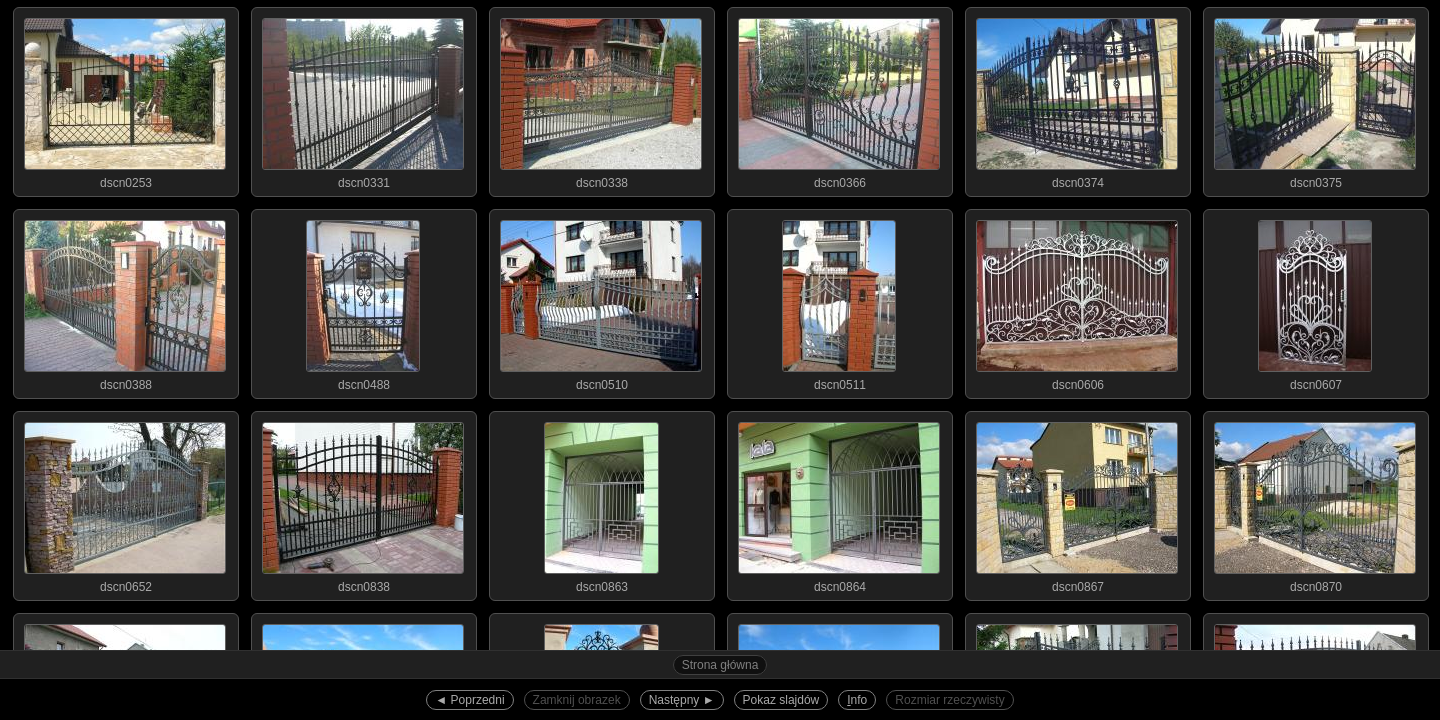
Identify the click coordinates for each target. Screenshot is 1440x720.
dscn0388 (125, 301)
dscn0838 (363, 503)
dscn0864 (839, 503)
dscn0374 (1077, 99)
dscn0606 (1077, 301)
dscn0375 (1315, 99)
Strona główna (720, 665)
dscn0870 (1315, 503)
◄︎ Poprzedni (469, 700)
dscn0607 (1315, 301)
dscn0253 (125, 99)
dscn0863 (601, 503)
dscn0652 (125, 503)
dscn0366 (839, 99)
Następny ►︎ (682, 700)
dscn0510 (601, 301)
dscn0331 (363, 99)
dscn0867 (1077, 503)
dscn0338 (601, 99)
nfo (857, 700)
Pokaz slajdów (781, 700)
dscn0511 (839, 301)
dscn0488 (363, 301)
